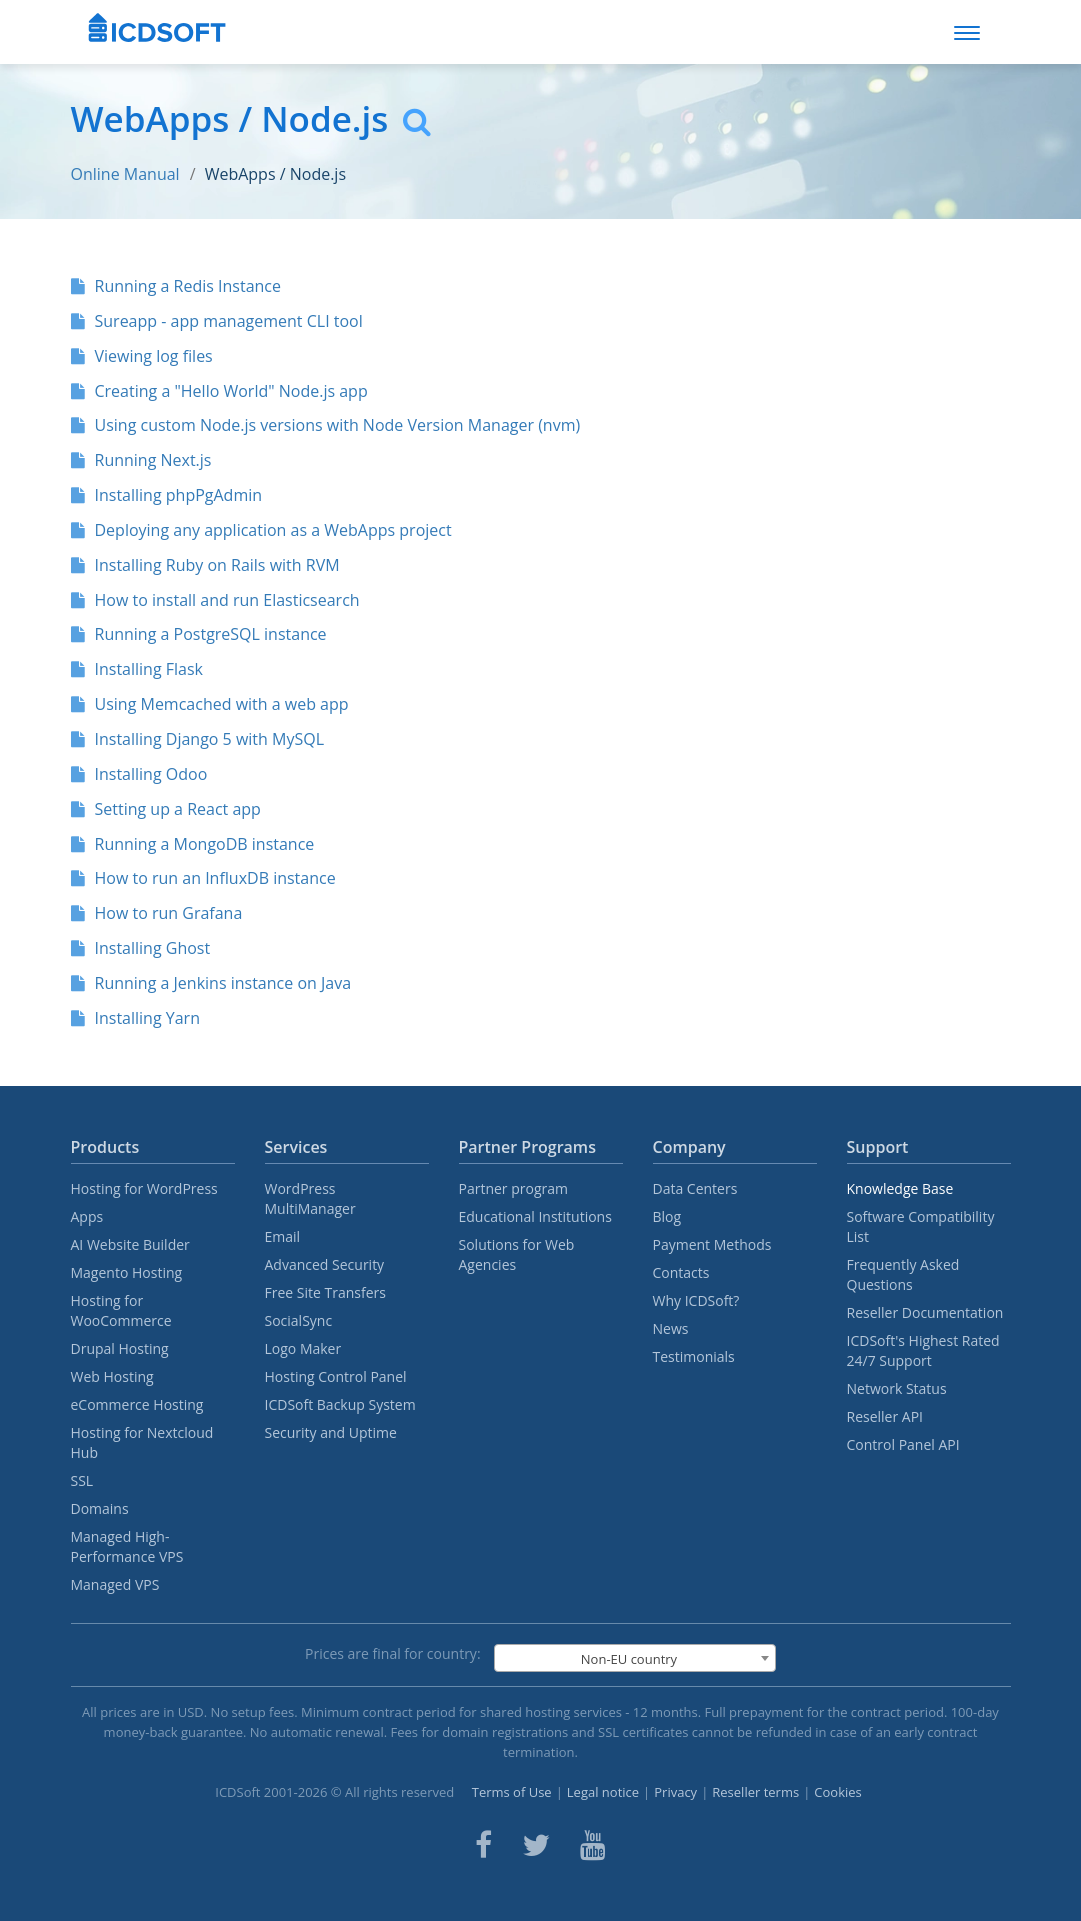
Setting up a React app (166, 809)
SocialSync (299, 1320)
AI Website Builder (130, 1244)
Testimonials (694, 1356)
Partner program (514, 1188)
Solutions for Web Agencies (517, 1254)
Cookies (837, 1792)
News (671, 1328)
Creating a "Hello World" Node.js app (219, 391)
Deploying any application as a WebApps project (261, 530)
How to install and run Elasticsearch (215, 600)
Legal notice (603, 1792)
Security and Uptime (331, 1432)
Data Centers (695, 1188)
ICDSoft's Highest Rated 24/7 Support (923, 1350)
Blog (667, 1216)
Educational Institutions (535, 1216)
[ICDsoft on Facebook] (483, 1845)
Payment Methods (712, 1244)
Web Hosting (112, 1376)
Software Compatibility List (921, 1226)
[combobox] (635, 1658)
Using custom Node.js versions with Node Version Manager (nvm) (326, 425)
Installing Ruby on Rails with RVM (205, 565)
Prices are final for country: (393, 1653)
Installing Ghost (141, 948)
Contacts (681, 1272)
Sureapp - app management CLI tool (217, 321)
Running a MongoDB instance (193, 844)
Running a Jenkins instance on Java (211, 983)
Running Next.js (141, 460)
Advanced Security (325, 1264)
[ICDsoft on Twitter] (536, 1845)
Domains (100, 1508)
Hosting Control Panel (336, 1376)
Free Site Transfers (325, 1292)
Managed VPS (115, 1584)
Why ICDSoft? (696, 1300)
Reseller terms (755, 1792)
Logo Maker (303, 1348)
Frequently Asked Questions (903, 1274)
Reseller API (885, 1416)
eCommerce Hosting (137, 1404)
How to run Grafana (157, 913)
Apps (87, 1216)
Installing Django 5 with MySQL (197, 739)
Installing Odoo (139, 774)
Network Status (897, 1388)
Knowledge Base (900, 1188)
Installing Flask (137, 669)
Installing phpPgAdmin (167, 495)
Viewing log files (142, 356)
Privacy (675, 1792)
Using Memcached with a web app (210, 704)
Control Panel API (903, 1444)
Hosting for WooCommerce (121, 1310)
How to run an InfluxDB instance (203, 878)
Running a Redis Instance (176, 286)
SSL (82, 1480)
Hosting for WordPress (144, 1188)
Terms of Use (512, 1792)
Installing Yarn (135, 1018)
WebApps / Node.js (275, 174)
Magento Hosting (127, 1272)
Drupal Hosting (120, 1348)
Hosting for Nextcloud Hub (142, 1442)
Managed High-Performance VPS (127, 1546)
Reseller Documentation (925, 1312)
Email (283, 1236)
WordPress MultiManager (310, 1198)
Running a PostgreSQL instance (199, 634)
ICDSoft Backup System (340, 1404)
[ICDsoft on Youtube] (593, 1845)
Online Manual (125, 174)
